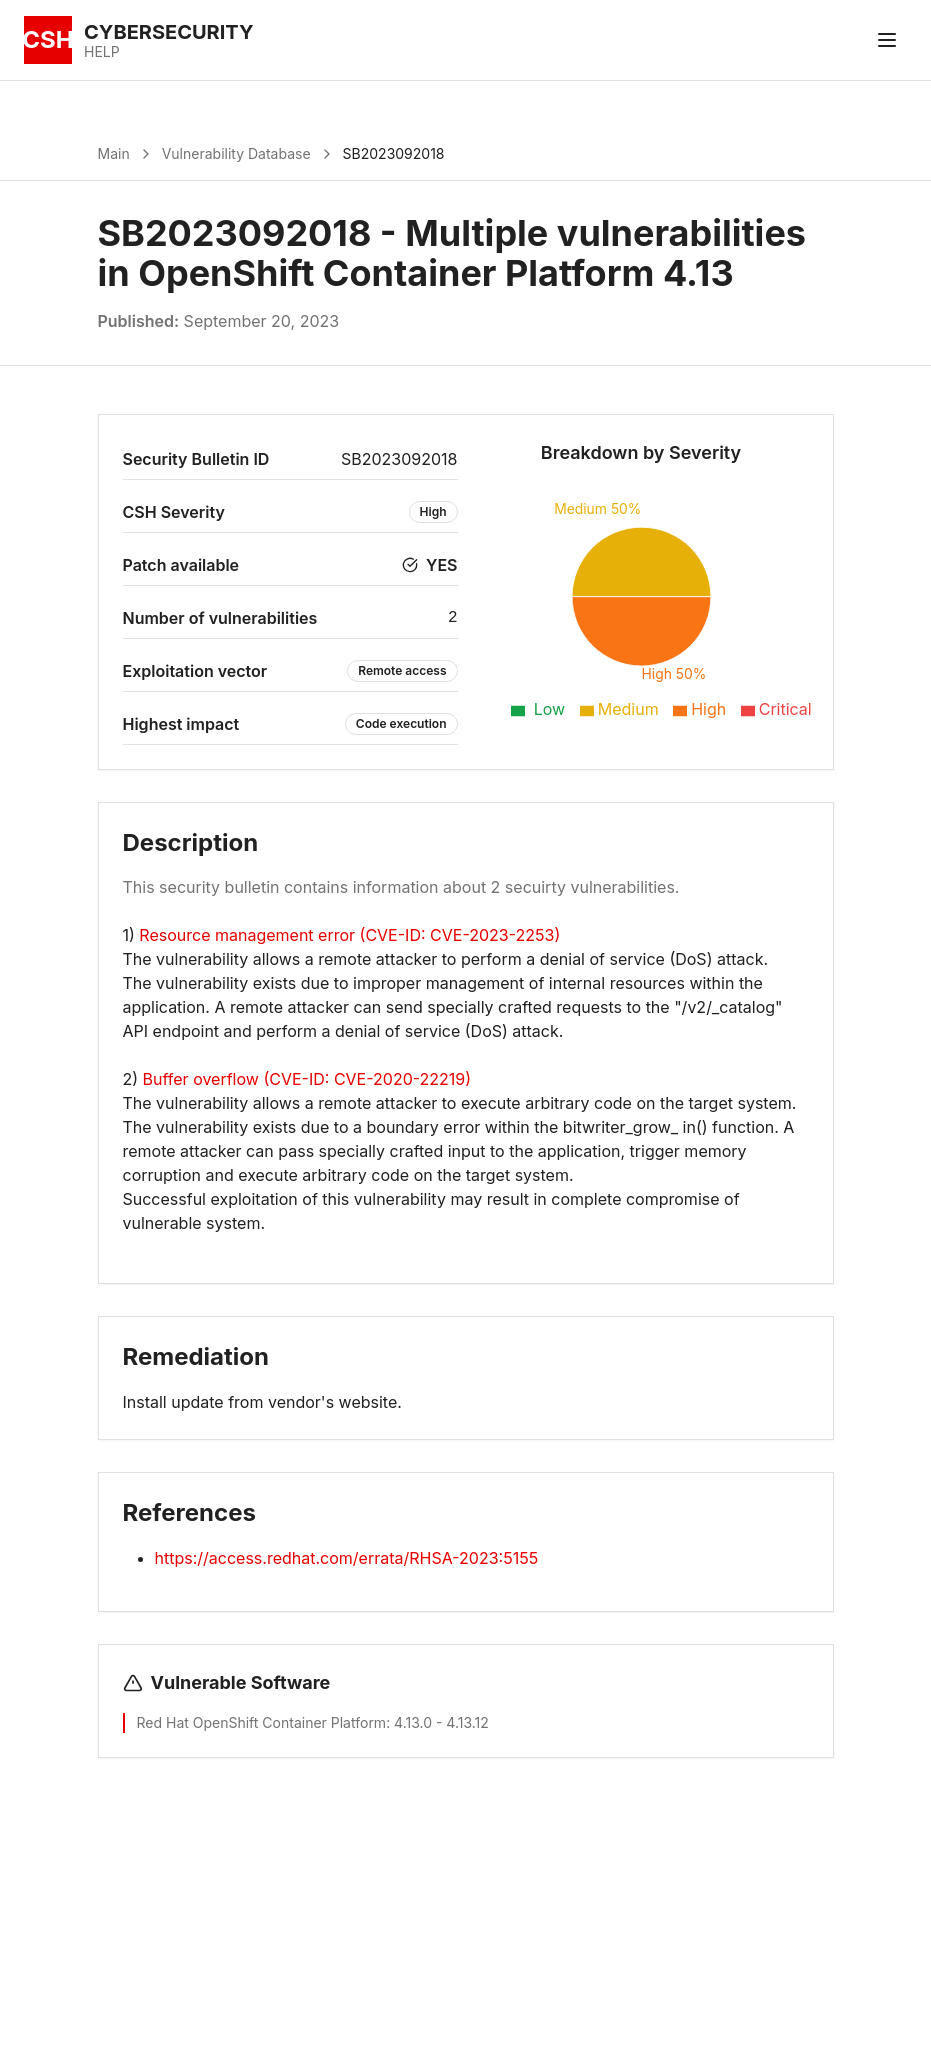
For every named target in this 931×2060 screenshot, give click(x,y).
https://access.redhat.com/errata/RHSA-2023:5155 (347, 1558)
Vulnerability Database (236, 153)
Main (114, 153)
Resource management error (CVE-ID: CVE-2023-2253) (349, 935)
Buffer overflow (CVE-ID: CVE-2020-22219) (307, 1079)
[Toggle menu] (887, 40)
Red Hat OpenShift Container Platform (262, 1722)
